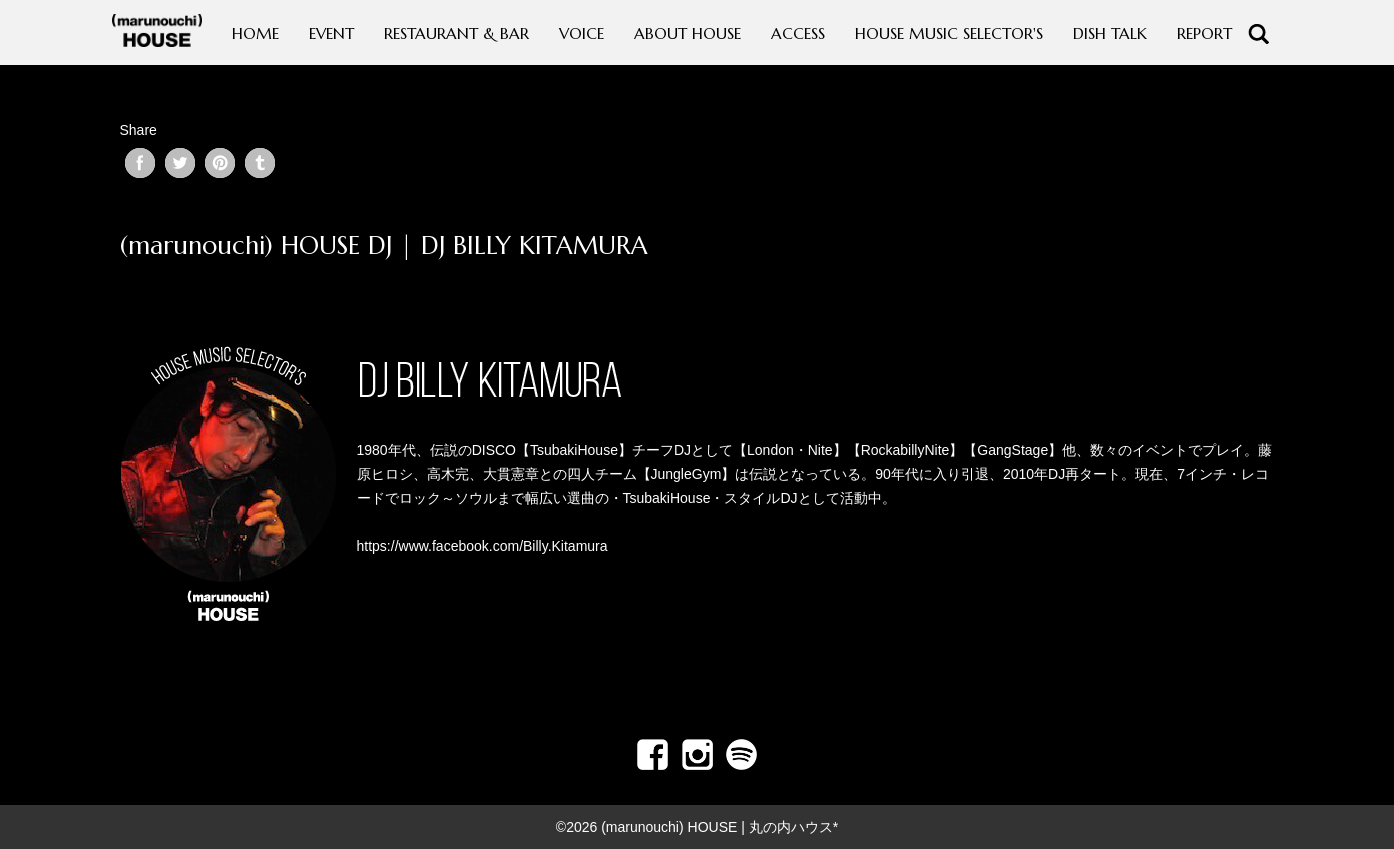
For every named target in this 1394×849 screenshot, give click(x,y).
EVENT (331, 33)
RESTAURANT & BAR (456, 33)
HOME (255, 33)
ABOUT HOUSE (687, 33)
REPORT (1204, 33)
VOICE (581, 33)
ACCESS (798, 33)
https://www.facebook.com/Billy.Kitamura (482, 546)
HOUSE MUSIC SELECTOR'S (949, 33)
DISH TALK (1110, 33)
